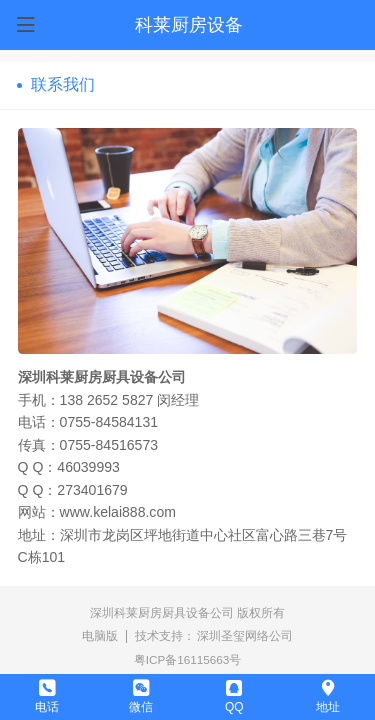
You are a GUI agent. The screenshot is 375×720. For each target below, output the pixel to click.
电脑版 (100, 635)
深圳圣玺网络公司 (245, 635)
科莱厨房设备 (189, 25)
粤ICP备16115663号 (188, 659)
